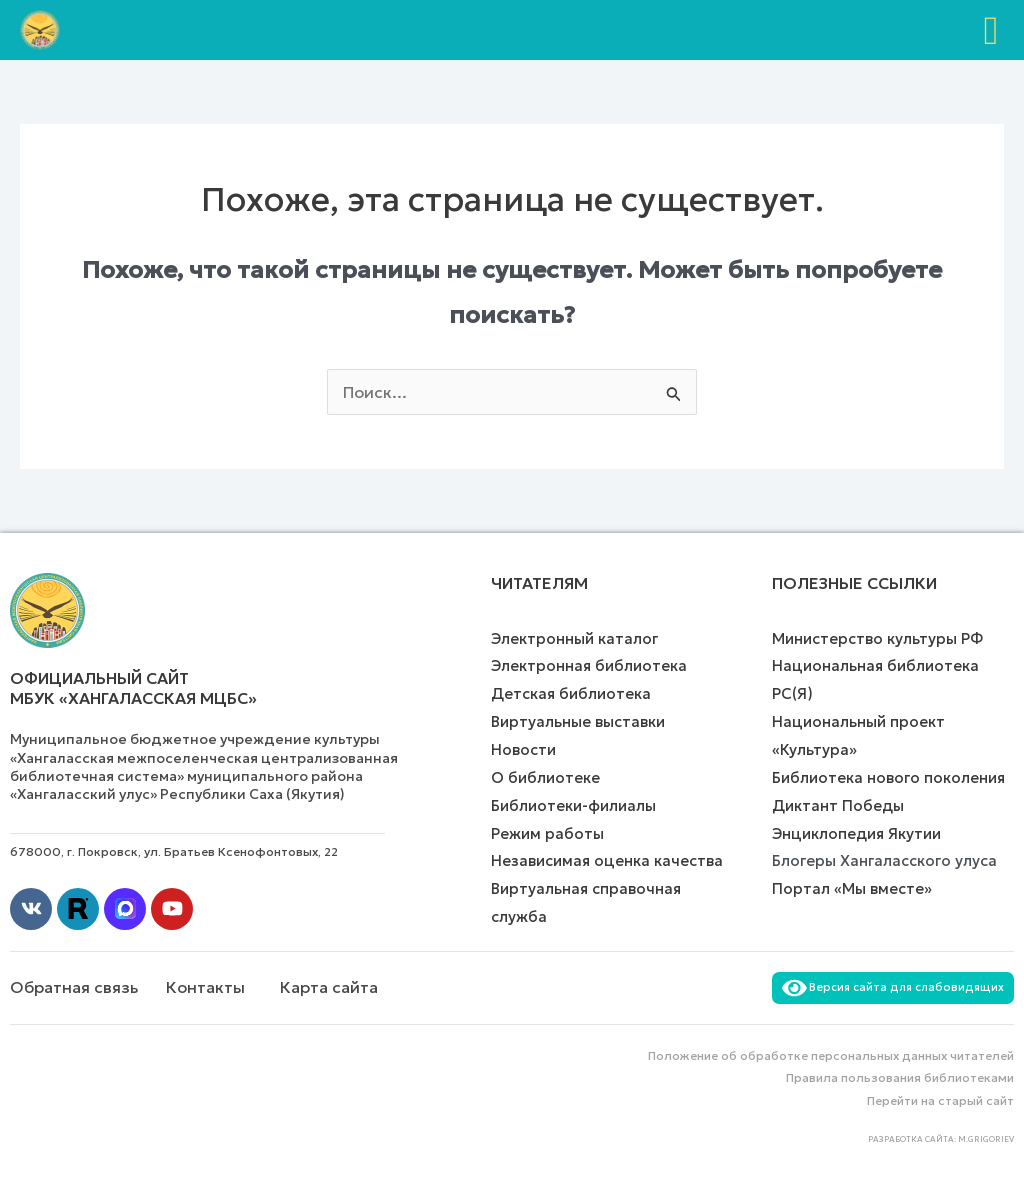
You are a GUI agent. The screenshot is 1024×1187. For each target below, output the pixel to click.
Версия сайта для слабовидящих (893, 987)
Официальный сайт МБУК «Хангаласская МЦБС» (133, 688)
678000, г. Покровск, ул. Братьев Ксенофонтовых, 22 (174, 851)
